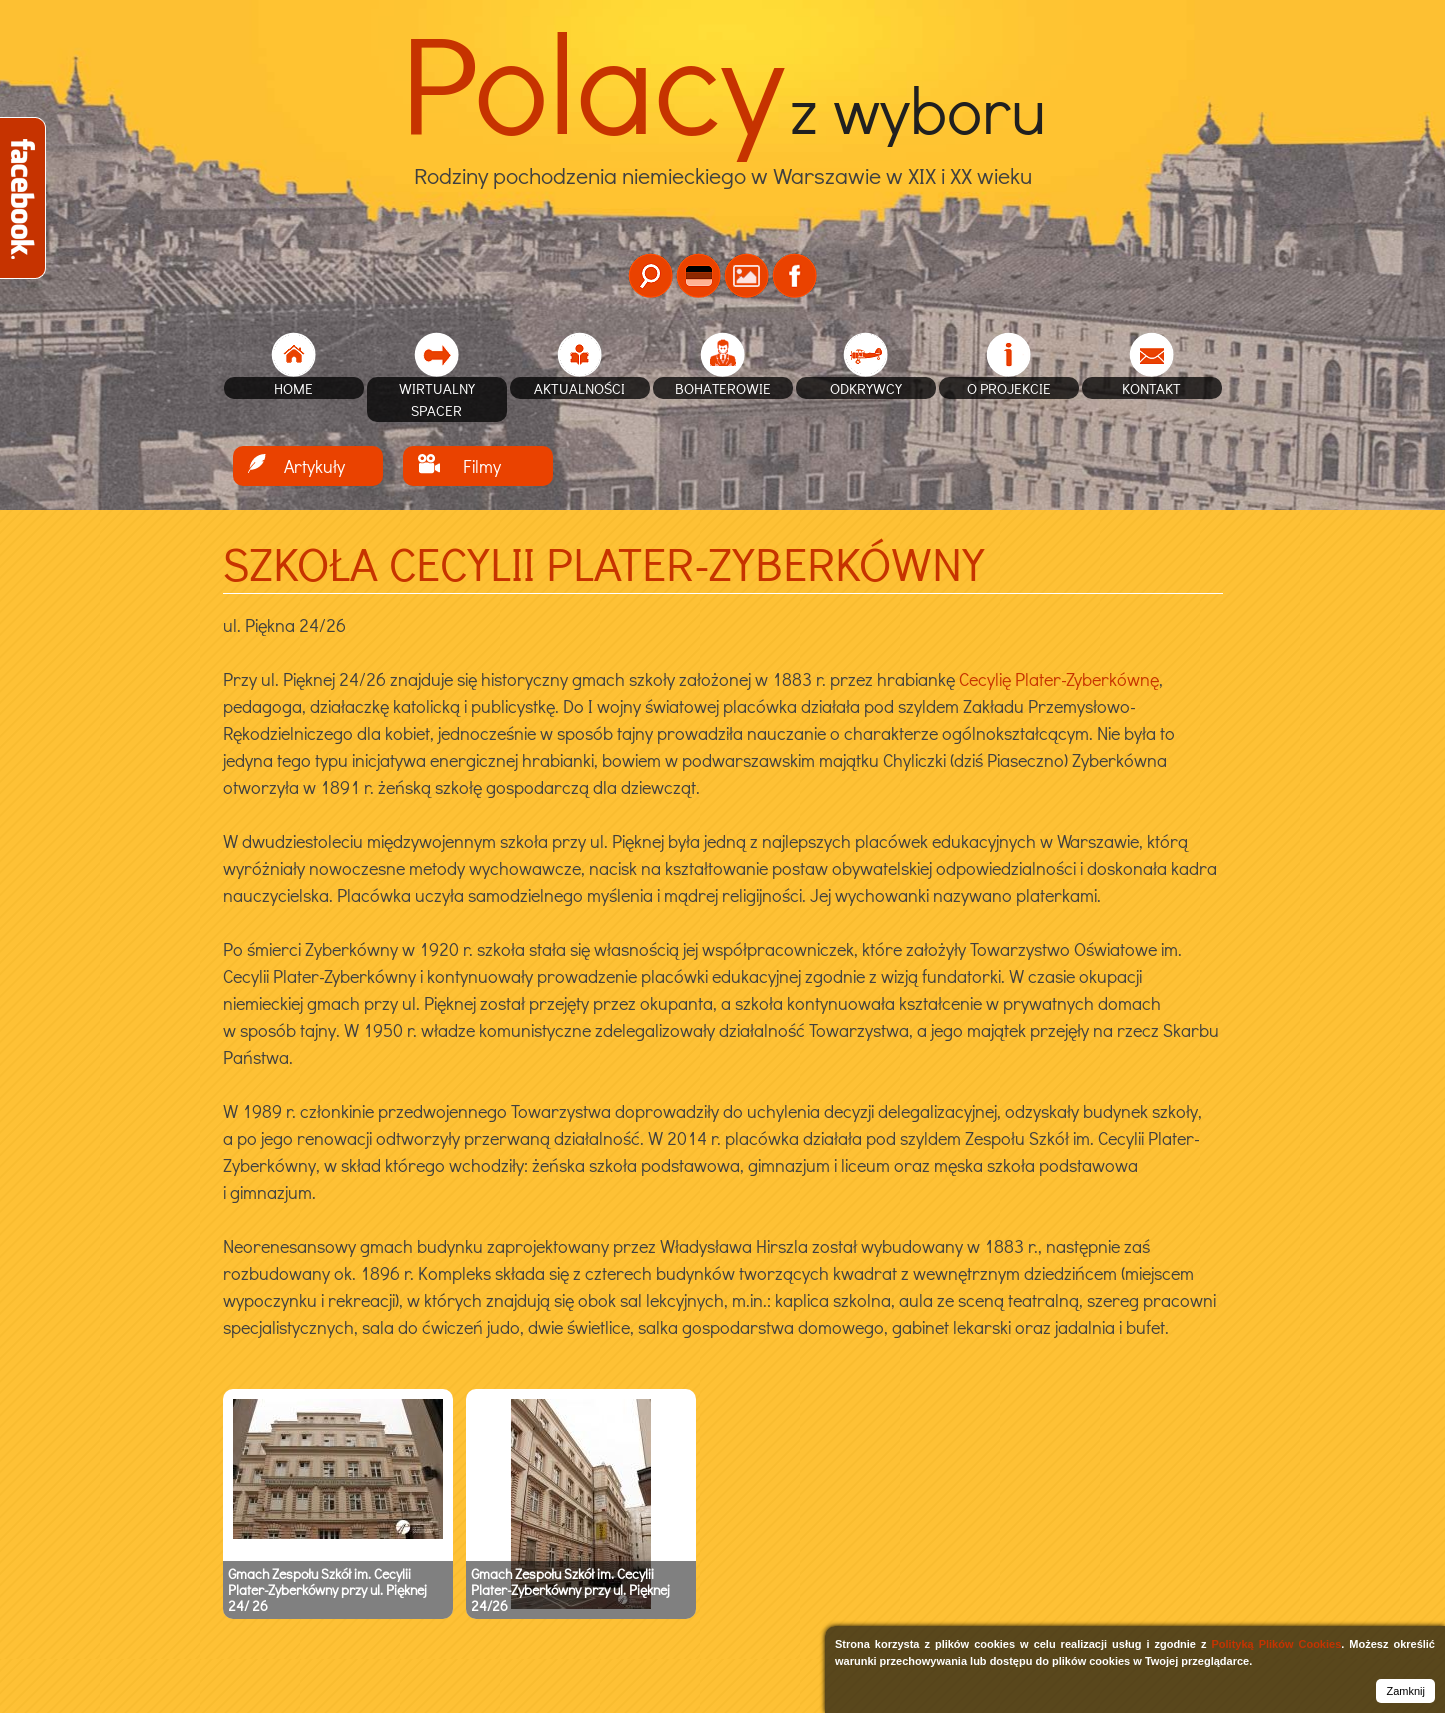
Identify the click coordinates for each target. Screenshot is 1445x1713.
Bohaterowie (723, 388)
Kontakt (1151, 388)
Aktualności (579, 388)
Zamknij (1405, 1691)
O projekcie (1009, 388)
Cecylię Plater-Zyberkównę (1057, 679)
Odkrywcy (866, 388)
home (293, 388)
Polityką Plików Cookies (1276, 1644)
